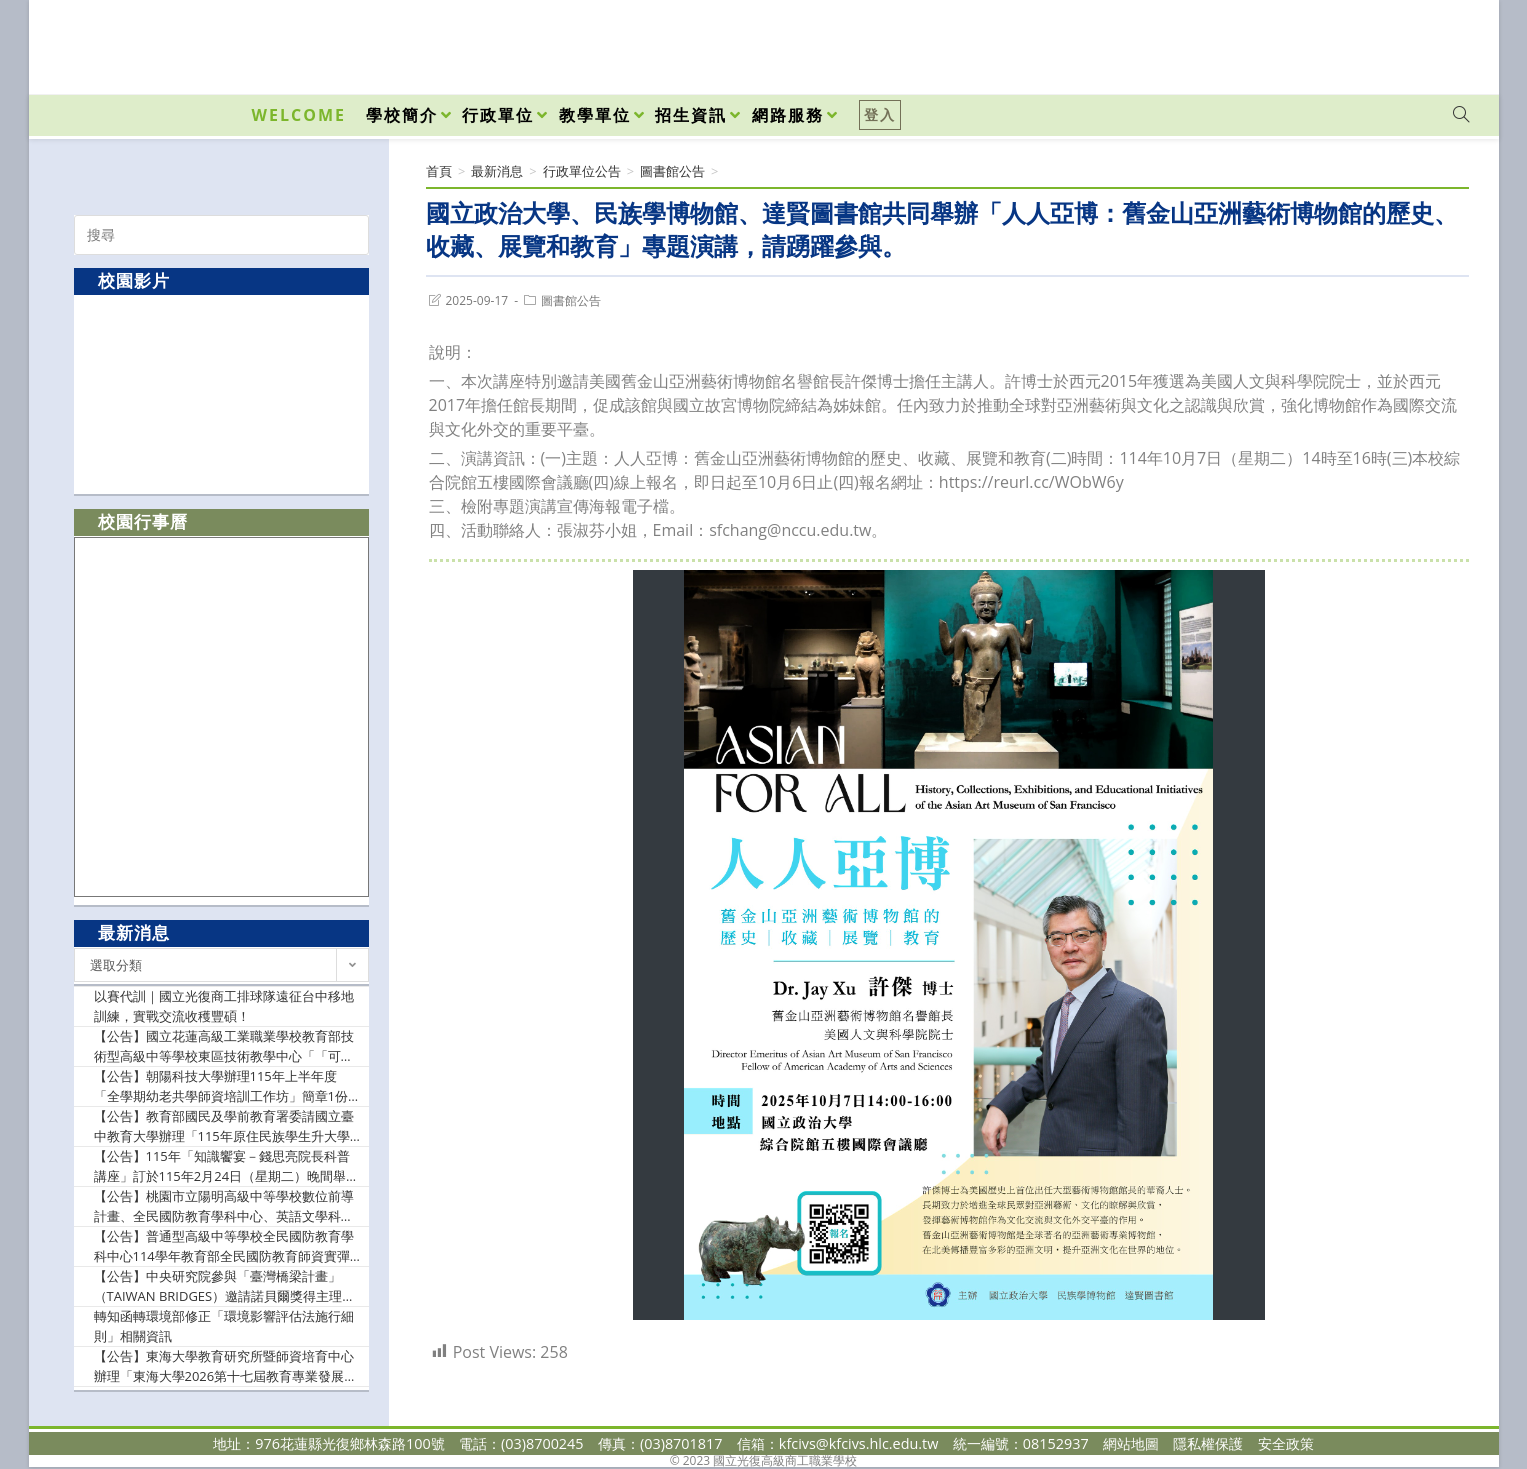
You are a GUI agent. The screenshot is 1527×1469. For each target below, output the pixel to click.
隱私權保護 (1208, 1443)
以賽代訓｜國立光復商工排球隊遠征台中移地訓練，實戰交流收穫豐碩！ (224, 1006)
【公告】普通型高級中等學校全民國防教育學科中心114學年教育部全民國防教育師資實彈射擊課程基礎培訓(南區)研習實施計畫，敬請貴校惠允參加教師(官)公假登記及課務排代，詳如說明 (228, 1246)
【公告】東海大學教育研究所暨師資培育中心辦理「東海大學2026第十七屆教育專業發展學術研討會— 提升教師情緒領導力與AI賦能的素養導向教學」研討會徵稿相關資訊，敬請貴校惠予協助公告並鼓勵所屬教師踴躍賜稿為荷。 (226, 1366)
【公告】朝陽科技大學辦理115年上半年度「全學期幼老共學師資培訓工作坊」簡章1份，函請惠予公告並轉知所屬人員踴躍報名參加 (227, 1086)
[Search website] (1461, 115)
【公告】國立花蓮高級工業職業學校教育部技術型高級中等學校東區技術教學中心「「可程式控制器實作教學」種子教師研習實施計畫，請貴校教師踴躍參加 (224, 1046)
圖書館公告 (571, 300)
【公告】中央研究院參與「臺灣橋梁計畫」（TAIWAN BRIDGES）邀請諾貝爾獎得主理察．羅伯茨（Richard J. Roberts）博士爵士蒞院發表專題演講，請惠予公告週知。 (225, 1286)
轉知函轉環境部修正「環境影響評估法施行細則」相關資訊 (224, 1326)
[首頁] (439, 171)
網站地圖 (1131, 1443)
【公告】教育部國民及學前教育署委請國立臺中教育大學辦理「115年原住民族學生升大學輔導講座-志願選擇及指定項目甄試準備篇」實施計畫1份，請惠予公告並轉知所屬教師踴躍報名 (227, 1126)
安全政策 (1286, 1443)
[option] (221, 393)
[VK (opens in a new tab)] (1435, 42)
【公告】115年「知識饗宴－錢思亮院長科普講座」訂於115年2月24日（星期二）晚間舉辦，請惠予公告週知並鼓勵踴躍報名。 (222, 1166)
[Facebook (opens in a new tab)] (1347, 42)
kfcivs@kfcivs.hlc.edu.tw (859, 1443)
